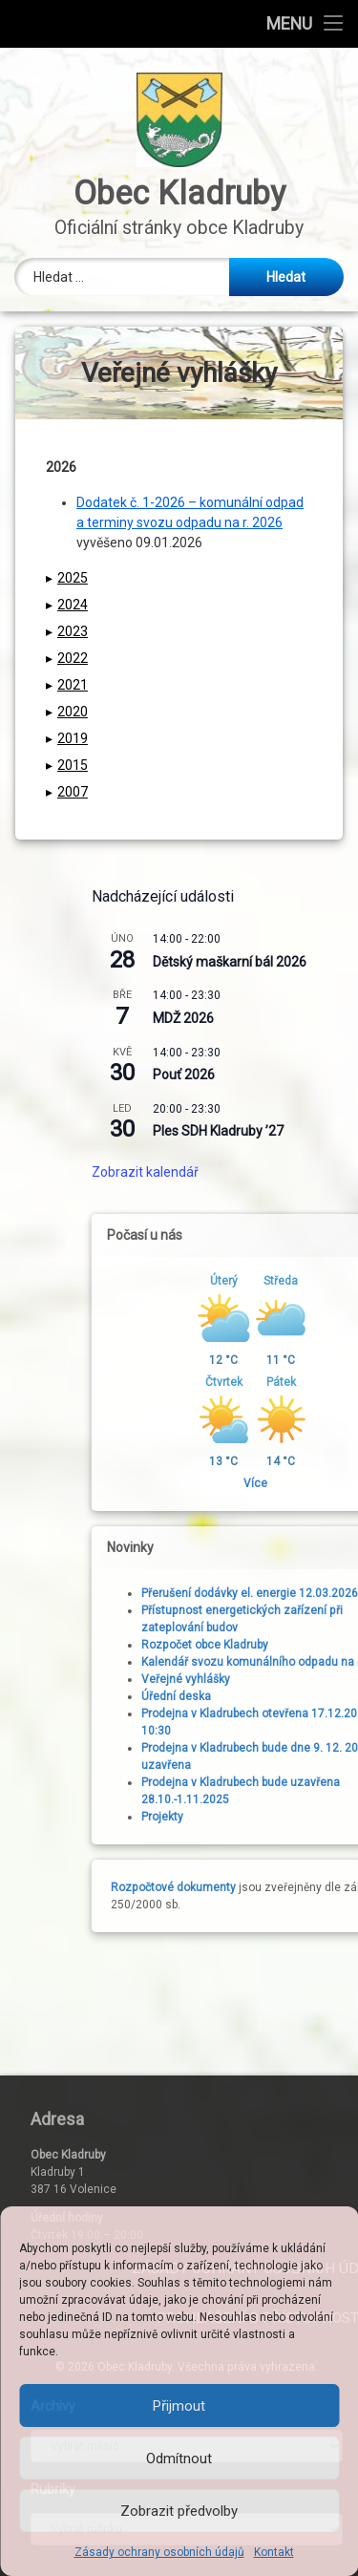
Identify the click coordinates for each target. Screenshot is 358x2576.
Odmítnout (179, 2458)
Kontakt (274, 2552)
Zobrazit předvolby (179, 2511)
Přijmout (179, 2406)
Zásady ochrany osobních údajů (159, 2552)
